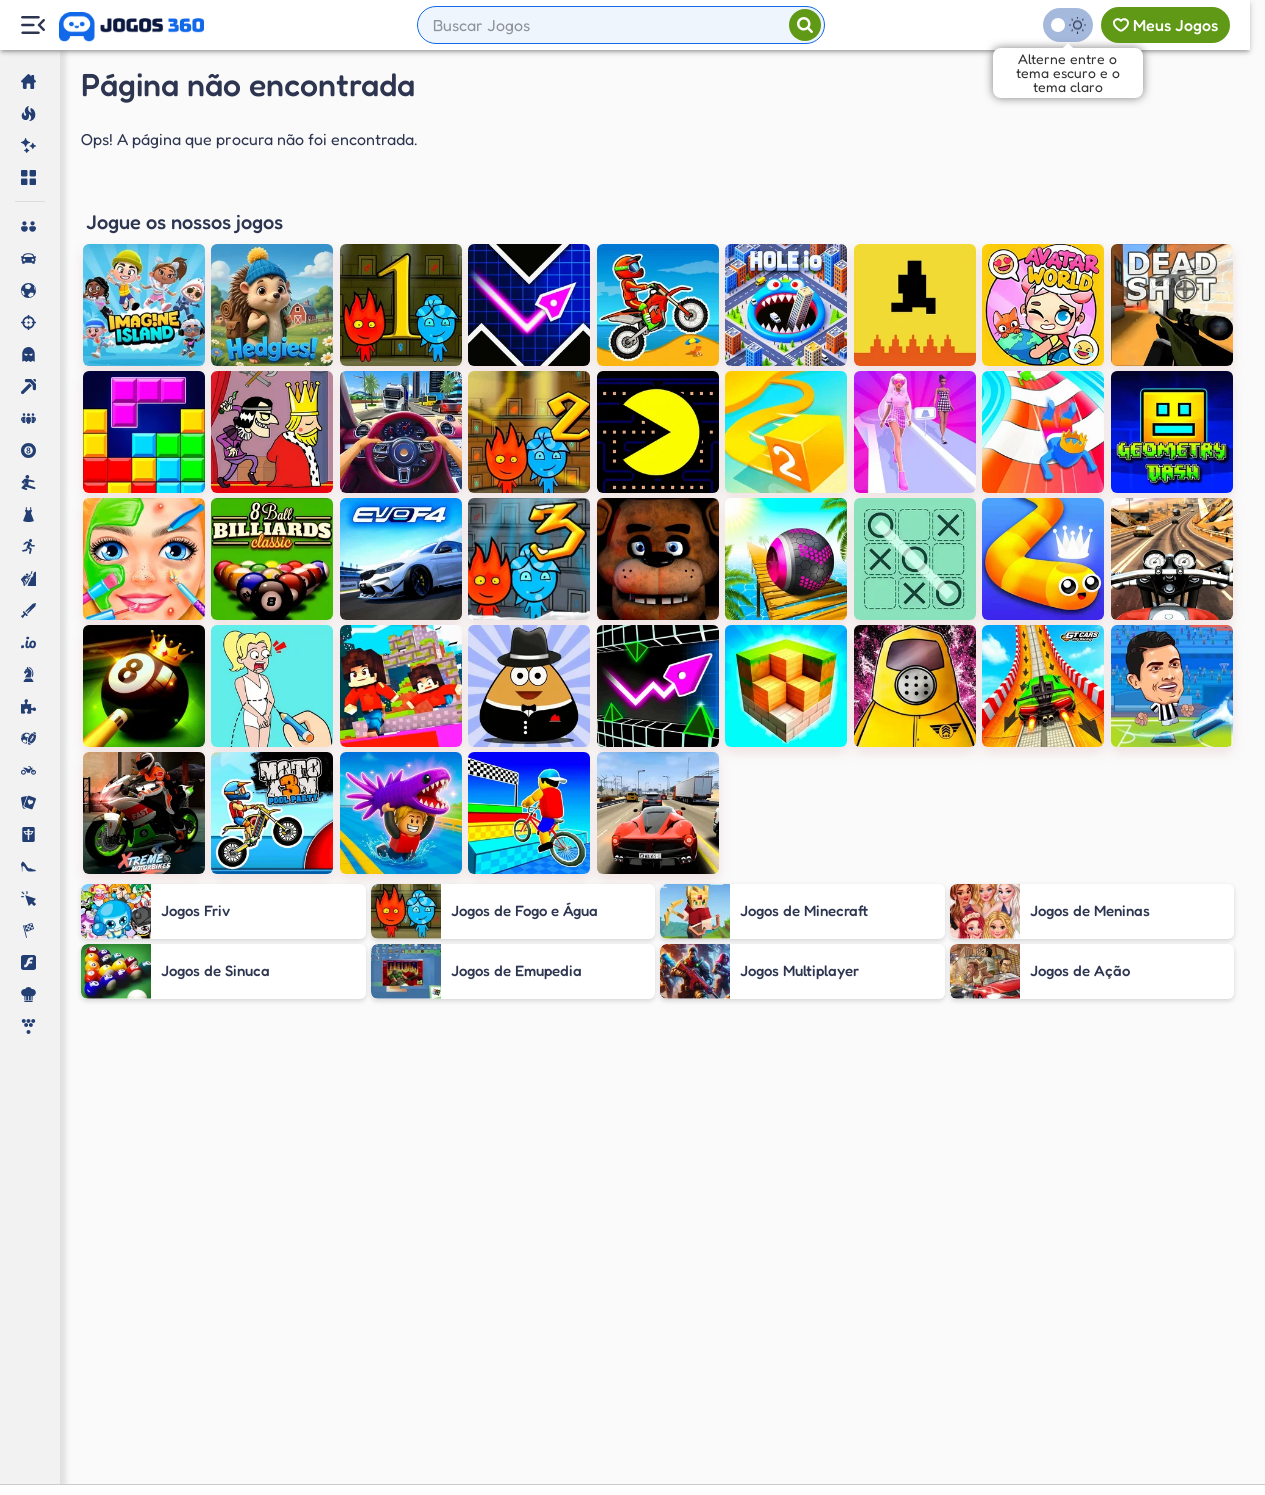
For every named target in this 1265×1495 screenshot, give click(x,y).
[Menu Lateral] (32, 25)
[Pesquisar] (805, 25)
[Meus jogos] (1165, 25)
